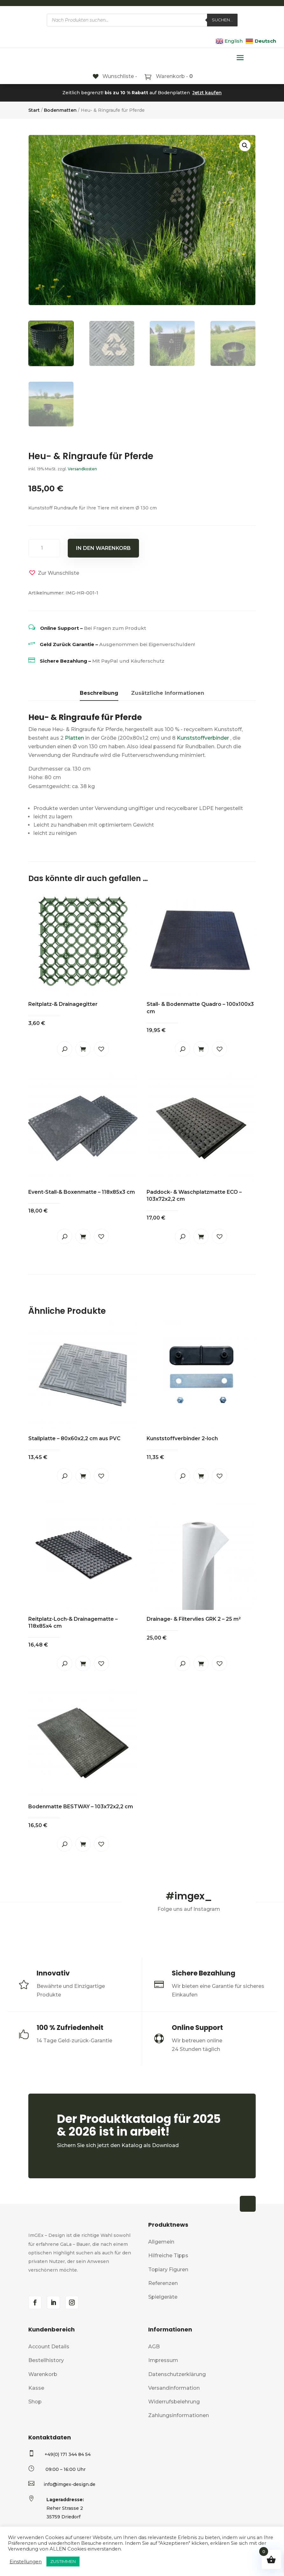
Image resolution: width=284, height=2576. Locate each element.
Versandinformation (174, 2388)
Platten (74, 738)
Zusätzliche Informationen (167, 693)
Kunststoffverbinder (203, 738)
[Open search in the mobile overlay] (142, 20)
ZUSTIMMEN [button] (63, 2561)
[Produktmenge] (44, 548)
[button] (245, 145)
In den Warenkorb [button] (83, 1049)
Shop (35, 2402)
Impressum (163, 2360)
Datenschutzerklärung (177, 2374)
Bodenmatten (60, 110)
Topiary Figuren (168, 2269)
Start (34, 110)
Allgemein (161, 2242)
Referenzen (163, 2283)
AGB (154, 2347)
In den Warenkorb (103, 548)
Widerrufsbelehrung (174, 2402)
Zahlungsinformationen (178, 2415)
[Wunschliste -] (115, 76)
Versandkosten (82, 468)
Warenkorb (42, 2374)
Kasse (36, 2388)
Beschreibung (99, 693)
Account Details (48, 2347)
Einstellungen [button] (26, 2562)
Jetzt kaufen (207, 93)
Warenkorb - (174, 76)
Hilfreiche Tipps (168, 2255)
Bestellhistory (46, 2360)
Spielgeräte (162, 2297)
